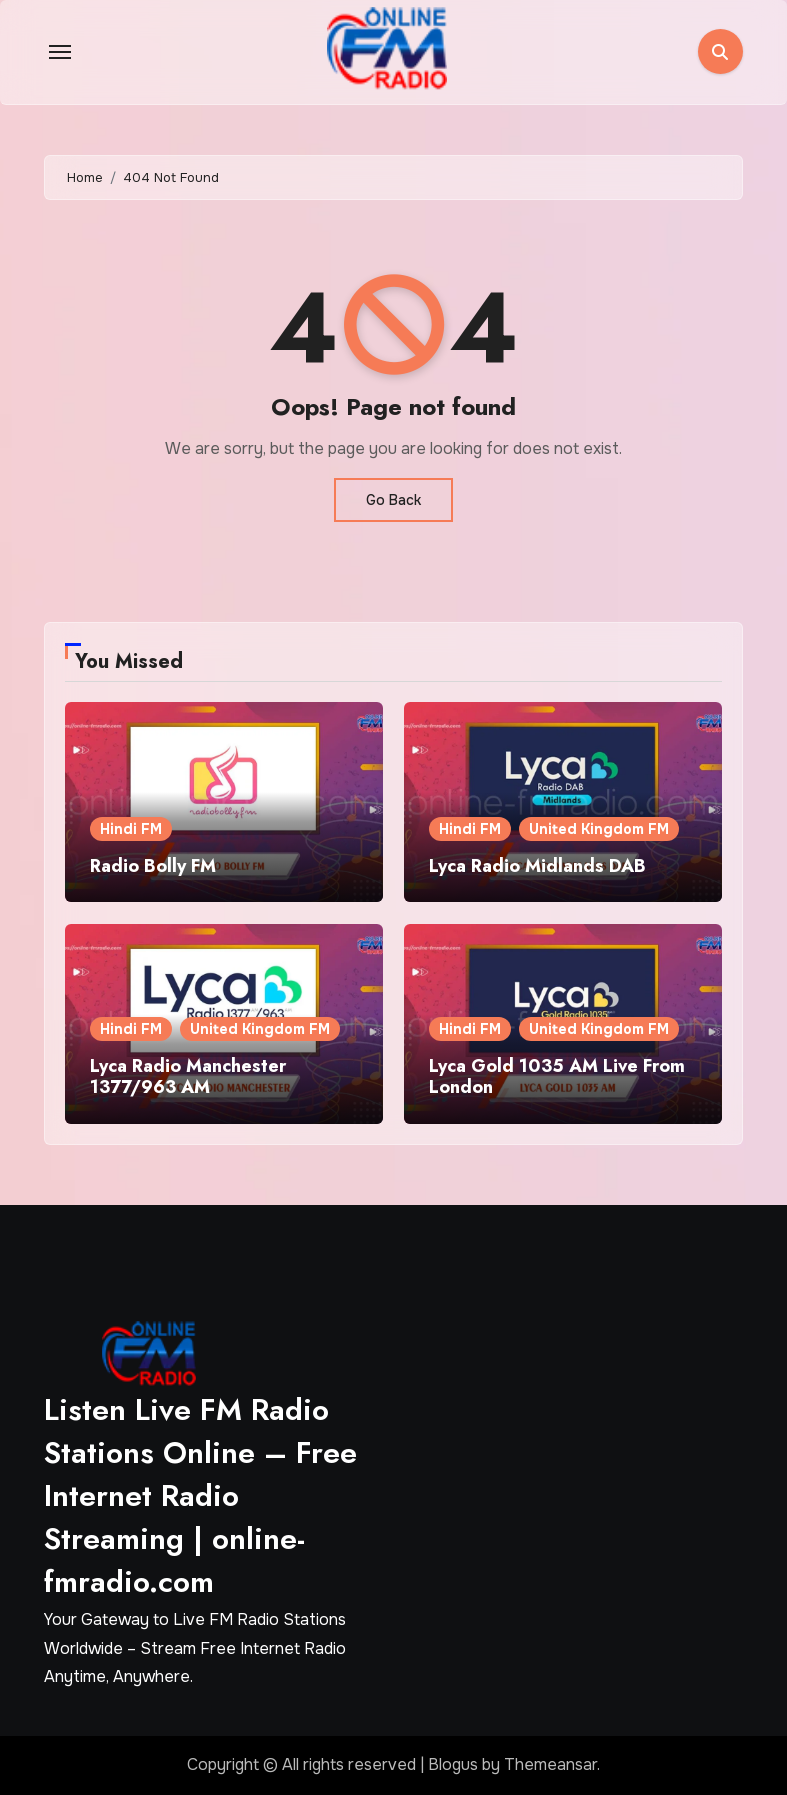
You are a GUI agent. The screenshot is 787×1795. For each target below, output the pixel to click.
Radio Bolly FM (153, 866)
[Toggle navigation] (60, 52)
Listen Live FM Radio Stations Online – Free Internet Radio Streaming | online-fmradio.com (200, 1495)
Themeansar (550, 1764)
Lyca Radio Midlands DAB (537, 866)
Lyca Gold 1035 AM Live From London (557, 1077)
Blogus (453, 1764)
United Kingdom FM (599, 829)
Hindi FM (131, 829)
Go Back (393, 500)
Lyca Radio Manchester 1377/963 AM (188, 1077)
